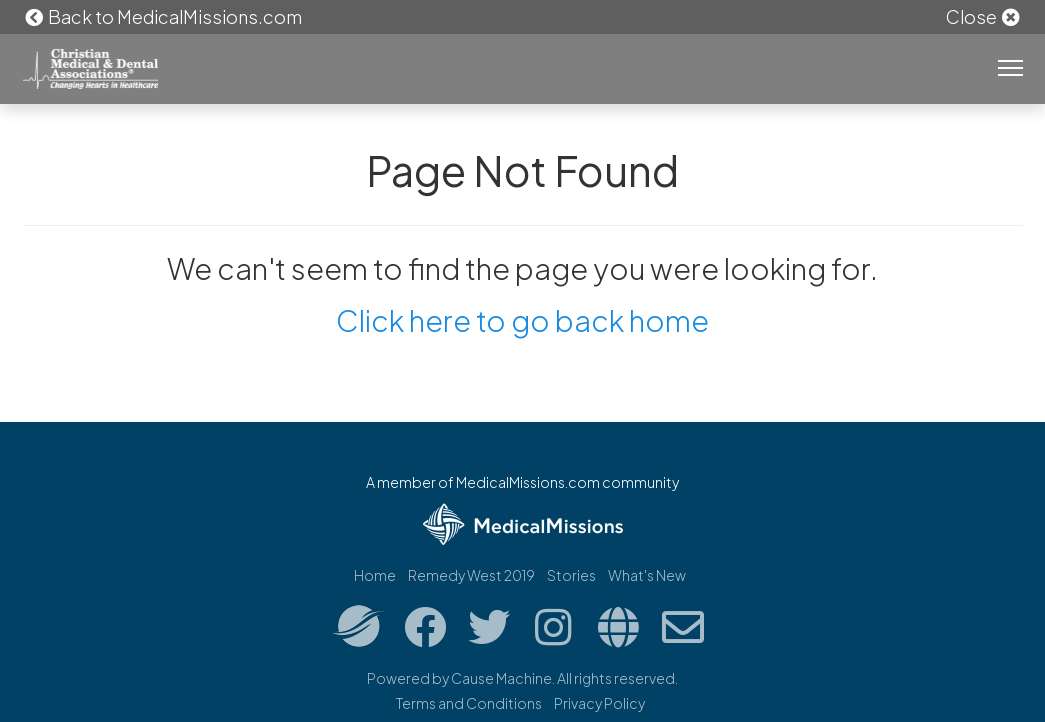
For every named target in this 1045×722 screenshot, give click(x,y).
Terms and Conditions (469, 703)
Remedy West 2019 (471, 575)
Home (375, 575)
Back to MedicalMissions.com (163, 16)
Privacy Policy (599, 703)
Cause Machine (501, 678)
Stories (571, 575)
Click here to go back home (522, 320)
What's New (647, 575)
